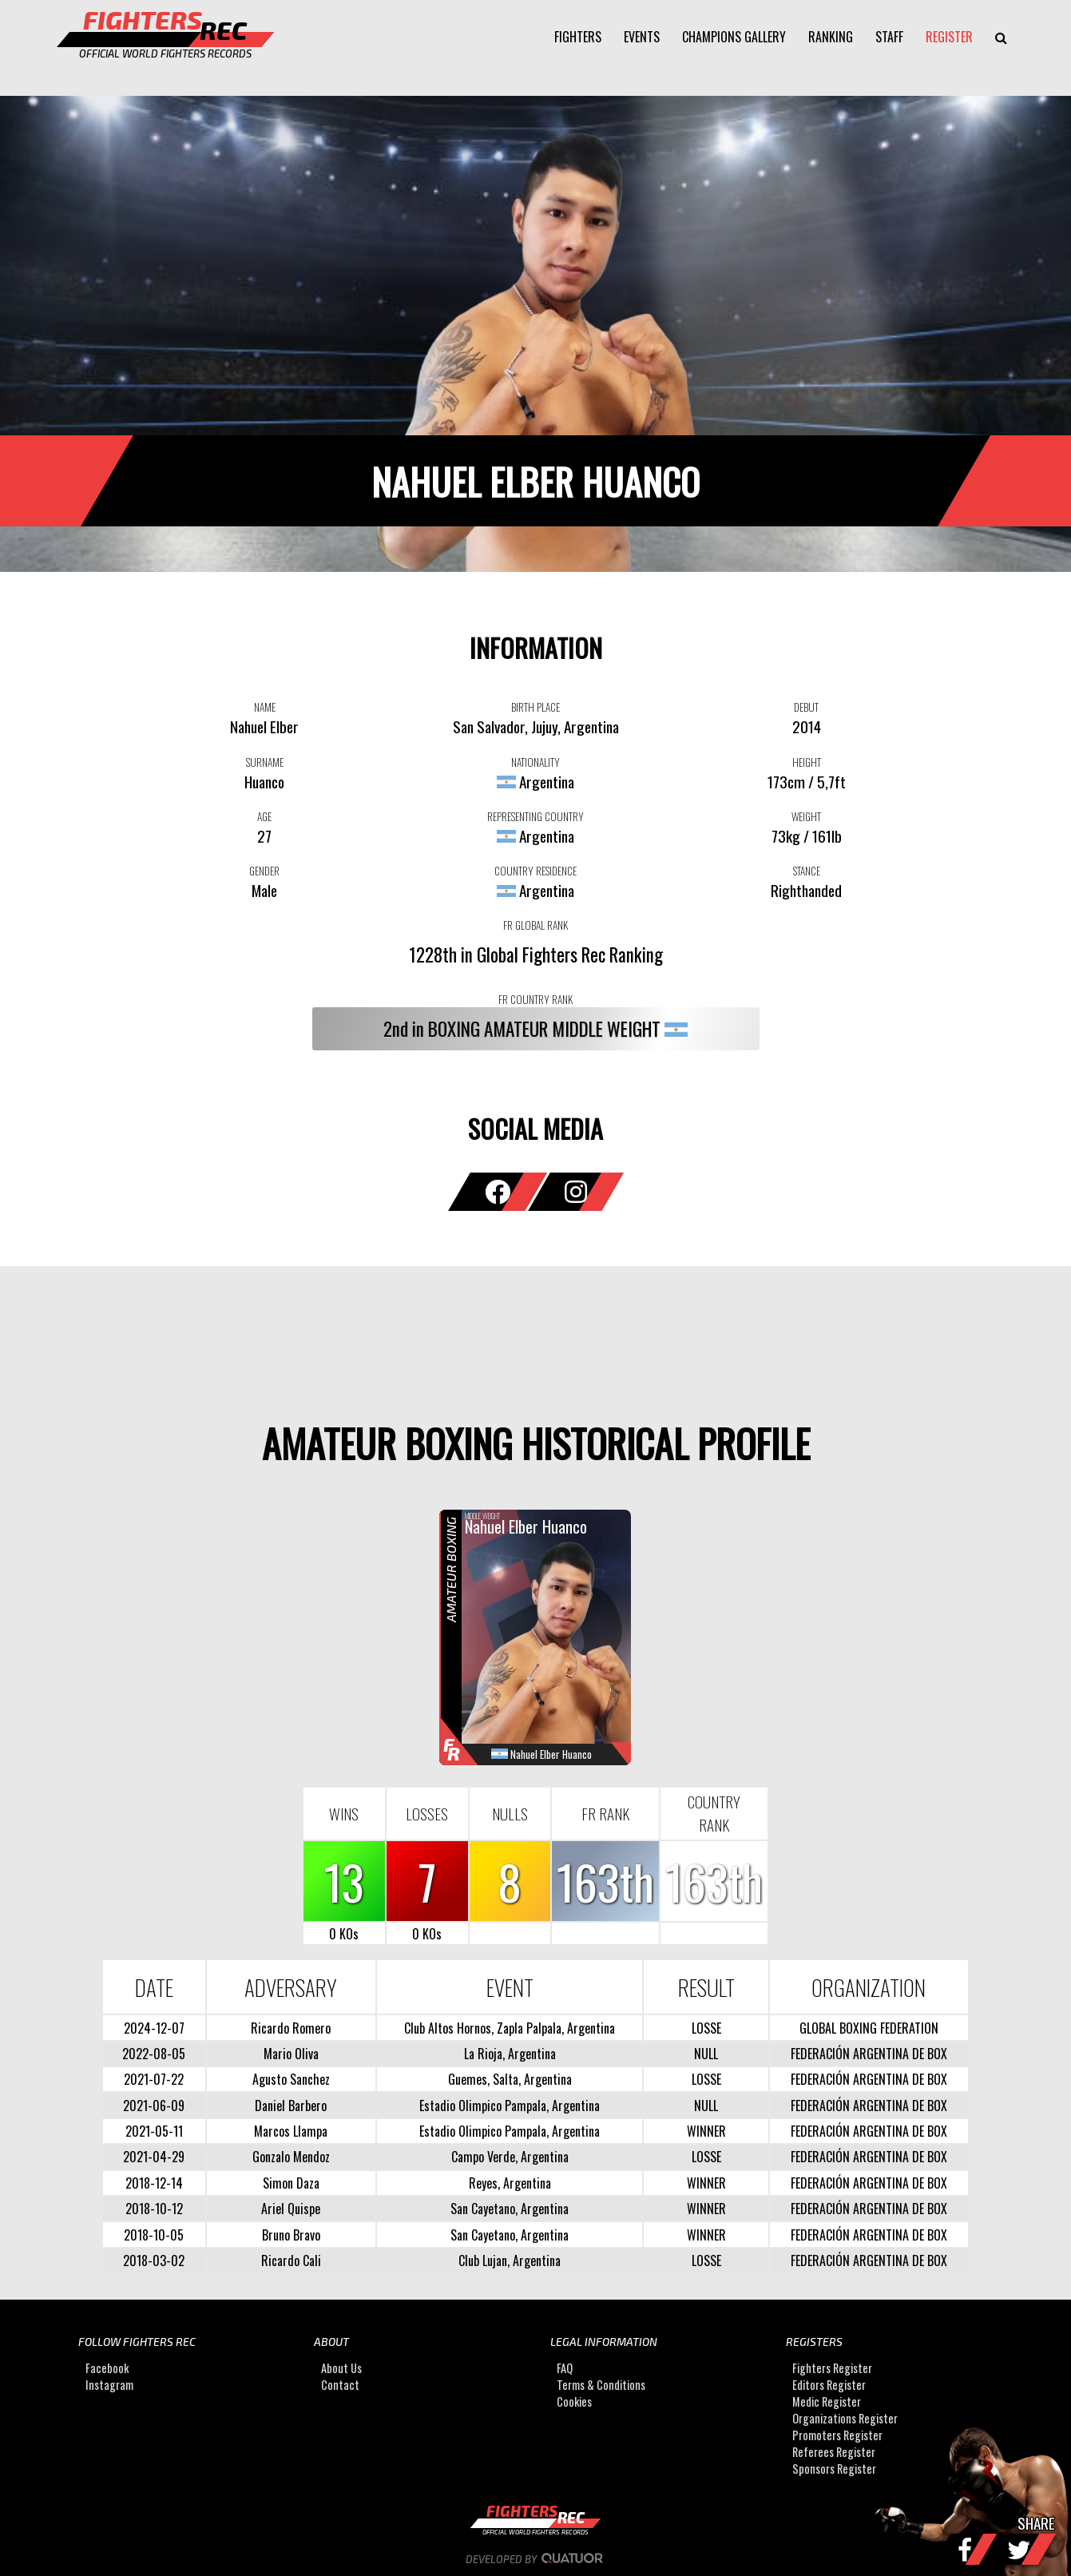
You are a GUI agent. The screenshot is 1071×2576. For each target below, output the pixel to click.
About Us (341, 2368)
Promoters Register (837, 2435)
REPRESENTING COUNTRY (535, 816)
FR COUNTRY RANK (535, 999)
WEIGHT (806, 816)
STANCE (806, 871)
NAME (265, 707)
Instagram (109, 2385)
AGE (264, 816)
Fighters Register (832, 2368)
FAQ (565, 2368)
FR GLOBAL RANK (535, 925)
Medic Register (826, 2402)
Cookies (574, 2402)
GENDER (264, 871)
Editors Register (829, 2385)
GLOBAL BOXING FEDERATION (868, 2028)
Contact (340, 2385)
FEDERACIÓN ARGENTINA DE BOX (869, 2053)
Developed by (535, 2559)
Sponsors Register (834, 2469)
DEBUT (806, 707)
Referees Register (833, 2452)
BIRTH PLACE (535, 707)
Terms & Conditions (601, 2385)
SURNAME (265, 762)
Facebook (107, 2368)
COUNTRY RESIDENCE (535, 871)
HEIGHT (806, 762)
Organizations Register (845, 2419)
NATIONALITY (535, 762)
